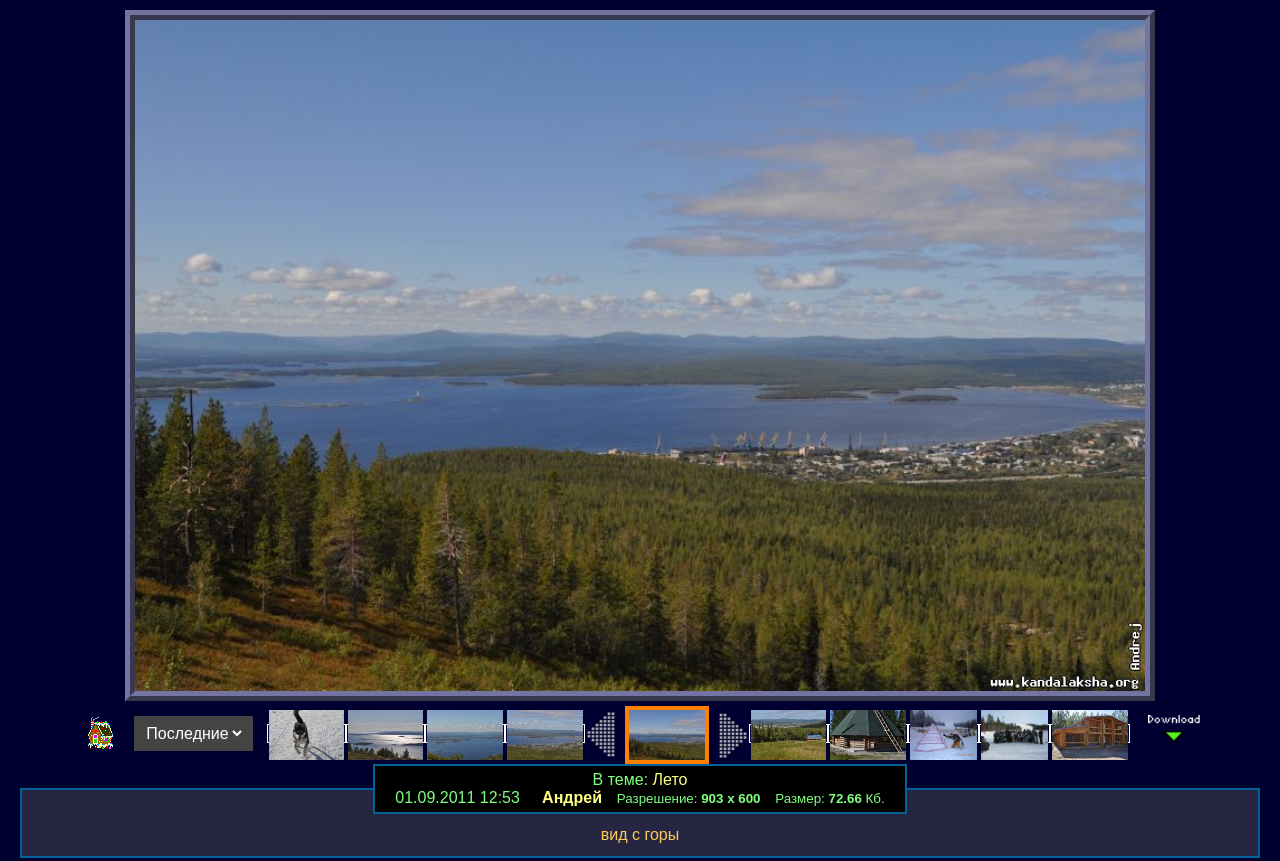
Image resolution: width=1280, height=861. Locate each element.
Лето (670, 779)
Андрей (572, 797)
